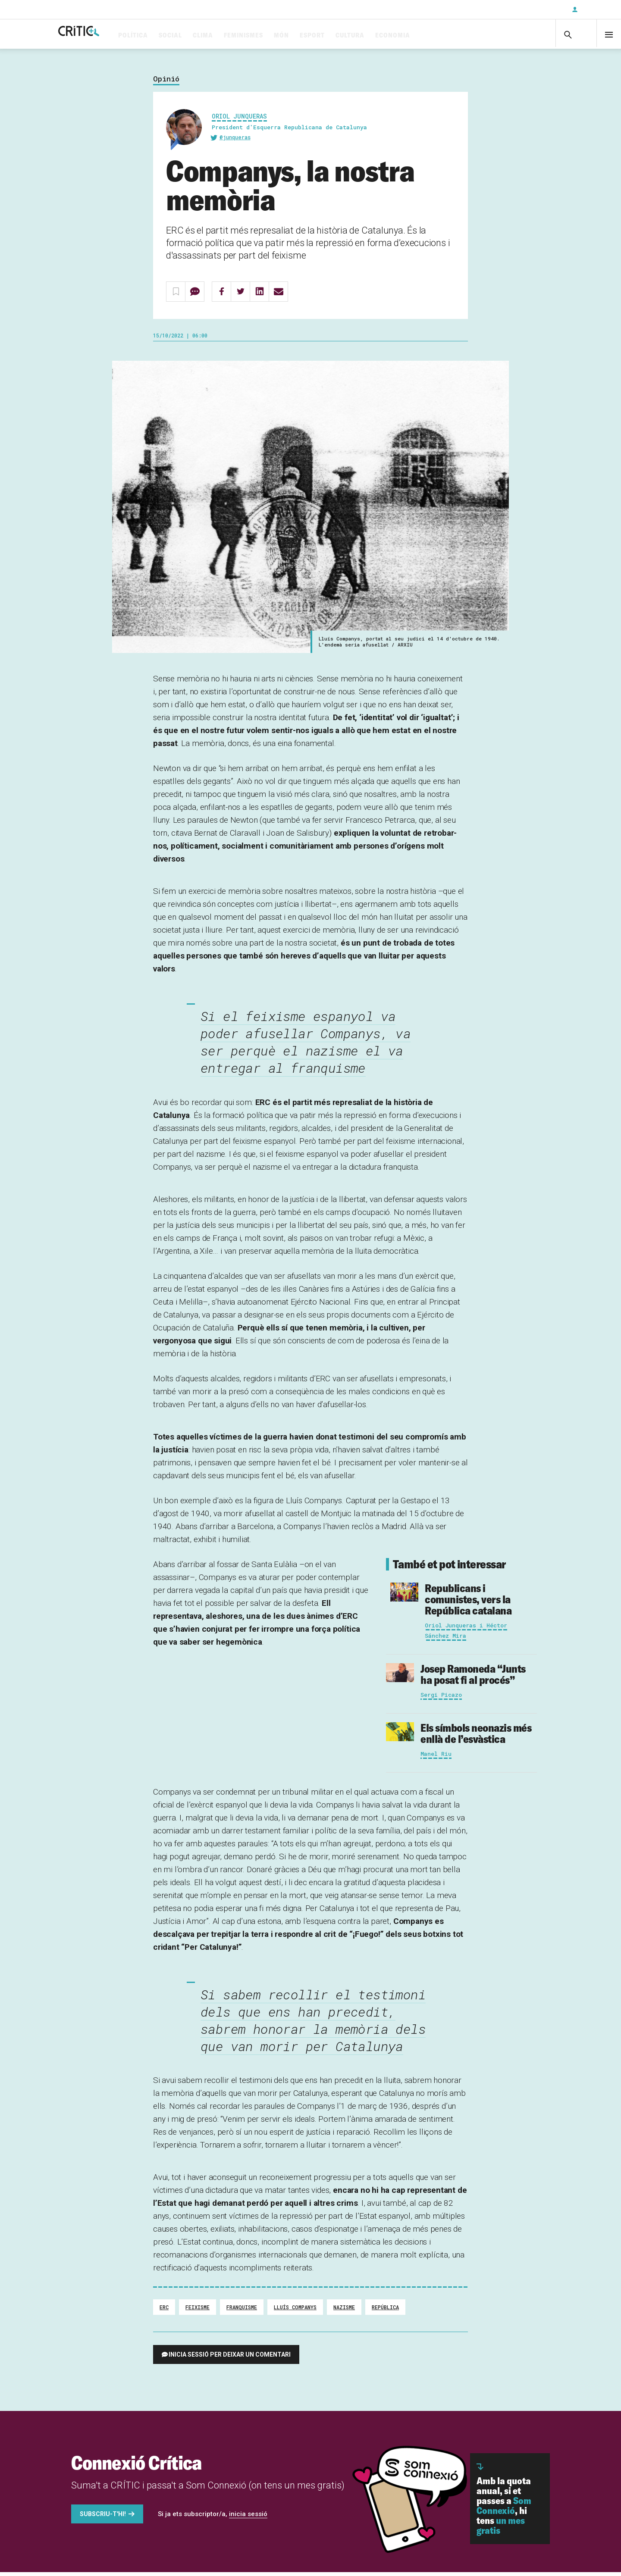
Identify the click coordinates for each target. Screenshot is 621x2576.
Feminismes (277, 35)
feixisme (197, 2310)
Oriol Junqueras (239, 120)
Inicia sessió (595, 9)
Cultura (383, 35)
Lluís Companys (295, 2310)
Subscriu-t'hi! (103, 2517)
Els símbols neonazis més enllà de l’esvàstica (475, 1736)
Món (315, 35)
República (385, 2310)
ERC (164, 2310)
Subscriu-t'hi (537, 9)
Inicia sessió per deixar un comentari (230, 2358)
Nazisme (344, 2310)
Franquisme (241, 2310)
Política (167, 35)
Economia (426, 35)
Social (204, 35)
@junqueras (235, 140)
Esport (345, 35)
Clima (236, 35)
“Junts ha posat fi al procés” (473, 1677)
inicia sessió (248, 2518)
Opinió (166, 82)
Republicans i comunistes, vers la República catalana (468, 1603)
